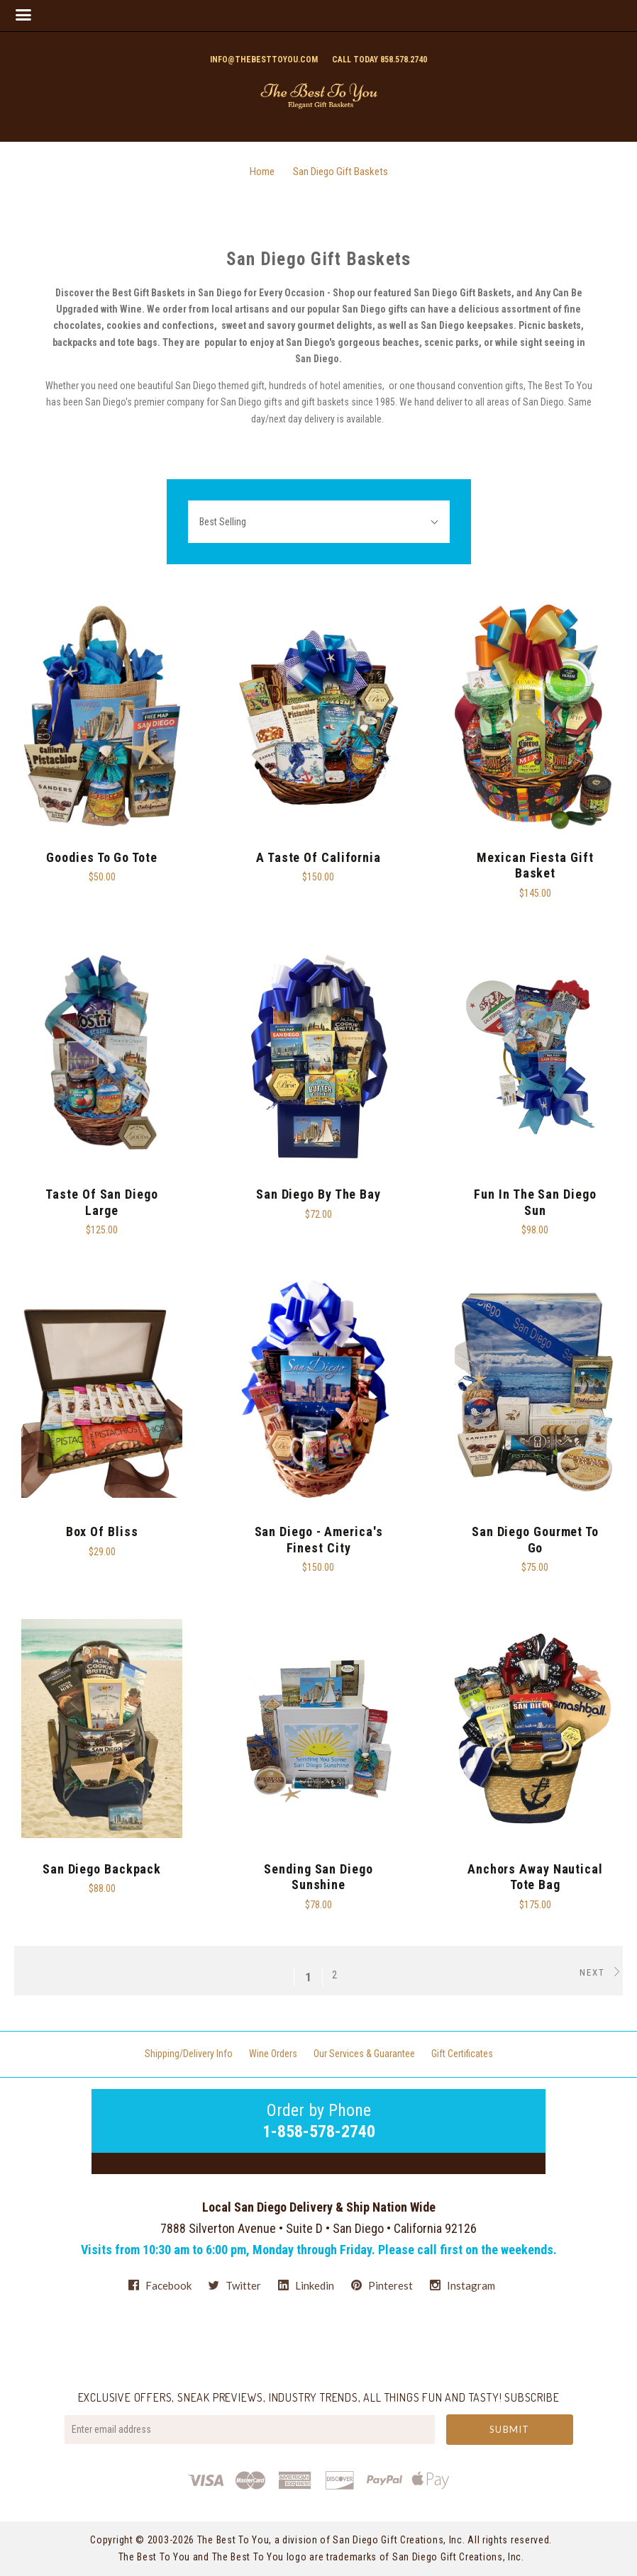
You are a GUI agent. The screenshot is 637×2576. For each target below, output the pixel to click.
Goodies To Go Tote (101, 857)
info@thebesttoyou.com (264, 60)
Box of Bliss (102, 1531)
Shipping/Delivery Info (189, 2053)
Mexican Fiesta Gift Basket (535, 865)
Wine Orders (273, 2053)
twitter (235, 2285)
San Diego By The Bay (318, 1194)
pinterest (382, 2285)
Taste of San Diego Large (101, 1202)
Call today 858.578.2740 (379, 60)
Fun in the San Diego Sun (535, 1202)
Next (601, 1972)
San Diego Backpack (102, 1868)
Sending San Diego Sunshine (318, 1877)
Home (262, 171)
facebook (160, 2285)
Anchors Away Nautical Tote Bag (535, 1877)
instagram (462, 2285)
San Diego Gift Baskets (340, 171)
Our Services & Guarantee (364, 2053)
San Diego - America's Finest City (319, 1539)
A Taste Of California (318, 857)
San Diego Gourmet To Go (535, 1539)
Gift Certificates (462, 2053)
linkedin (306, 2285)
